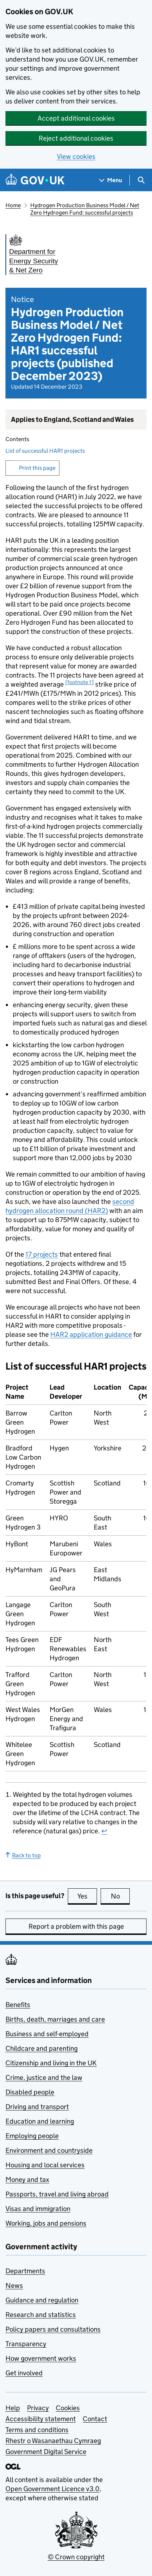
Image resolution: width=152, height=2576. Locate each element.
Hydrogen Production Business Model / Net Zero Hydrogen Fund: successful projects (84, 209)
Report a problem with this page (76, 1926)
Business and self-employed (47, 2034)
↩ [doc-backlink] (104, 1831)
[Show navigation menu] (111, 180)
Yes (87, 1896)
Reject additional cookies (76, 138)
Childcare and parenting (41, 2048)
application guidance (91, 1334)
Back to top (23, 1855)
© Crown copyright (76, 2557)
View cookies (76, 156)
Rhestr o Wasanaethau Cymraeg (53, 2440)
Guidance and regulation (41, 2300)
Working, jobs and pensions (45, 2223)
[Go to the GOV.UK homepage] (35, 180)
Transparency (25, 2344)
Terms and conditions (37, 2430)
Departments (25, 2271)
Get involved (24, 2373)
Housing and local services (45, 2165)
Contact (95, 2419)
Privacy (38, 2408)
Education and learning (39, 2121)
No (120, 1896)
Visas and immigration (37, 2208)
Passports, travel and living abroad (57, 2194)
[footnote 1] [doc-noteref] (79, 681)
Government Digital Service (45, 2451)
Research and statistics (40, 2314)
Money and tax (27, 2179)
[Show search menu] (141, 180)
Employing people (32, 2136)
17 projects (42, 1254)
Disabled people (29, 2092)
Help (12, 2408)
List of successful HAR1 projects (45, 450)
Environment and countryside (49, 2150)
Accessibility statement (40, 2419)
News (14, 2285)
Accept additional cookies (76, 118)
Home (13, 205)
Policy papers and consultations (53, 2329)
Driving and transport (37, 2106)
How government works (40, 2358)
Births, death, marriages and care (55, 2019)
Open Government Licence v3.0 (52, 2489)
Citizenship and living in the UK (51, 2063)
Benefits (17, 2004)
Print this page (37, 467)
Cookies (68, 2408)
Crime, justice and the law (43, 2077)
